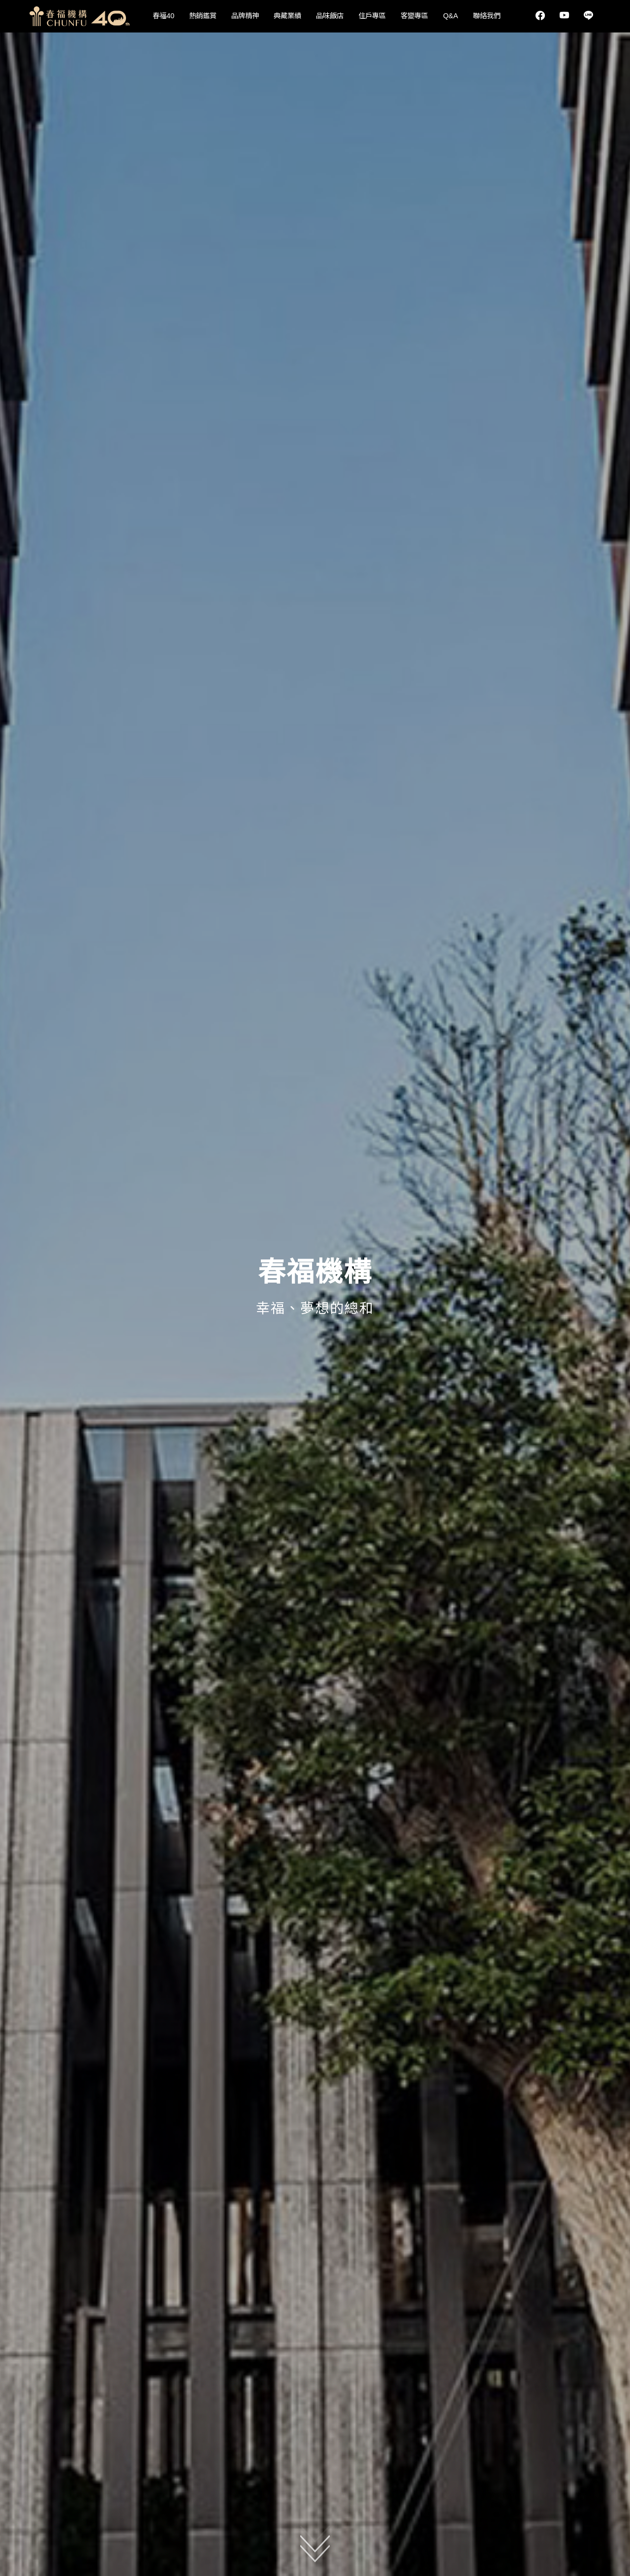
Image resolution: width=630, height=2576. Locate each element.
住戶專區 (372, 16)
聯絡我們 (487, 16)
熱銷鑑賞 (203, 16)
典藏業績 (287, 16)
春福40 (163, 16)
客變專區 (414, 16)
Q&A (450, 16)
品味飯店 (330, 16)
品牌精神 (245, 16)
